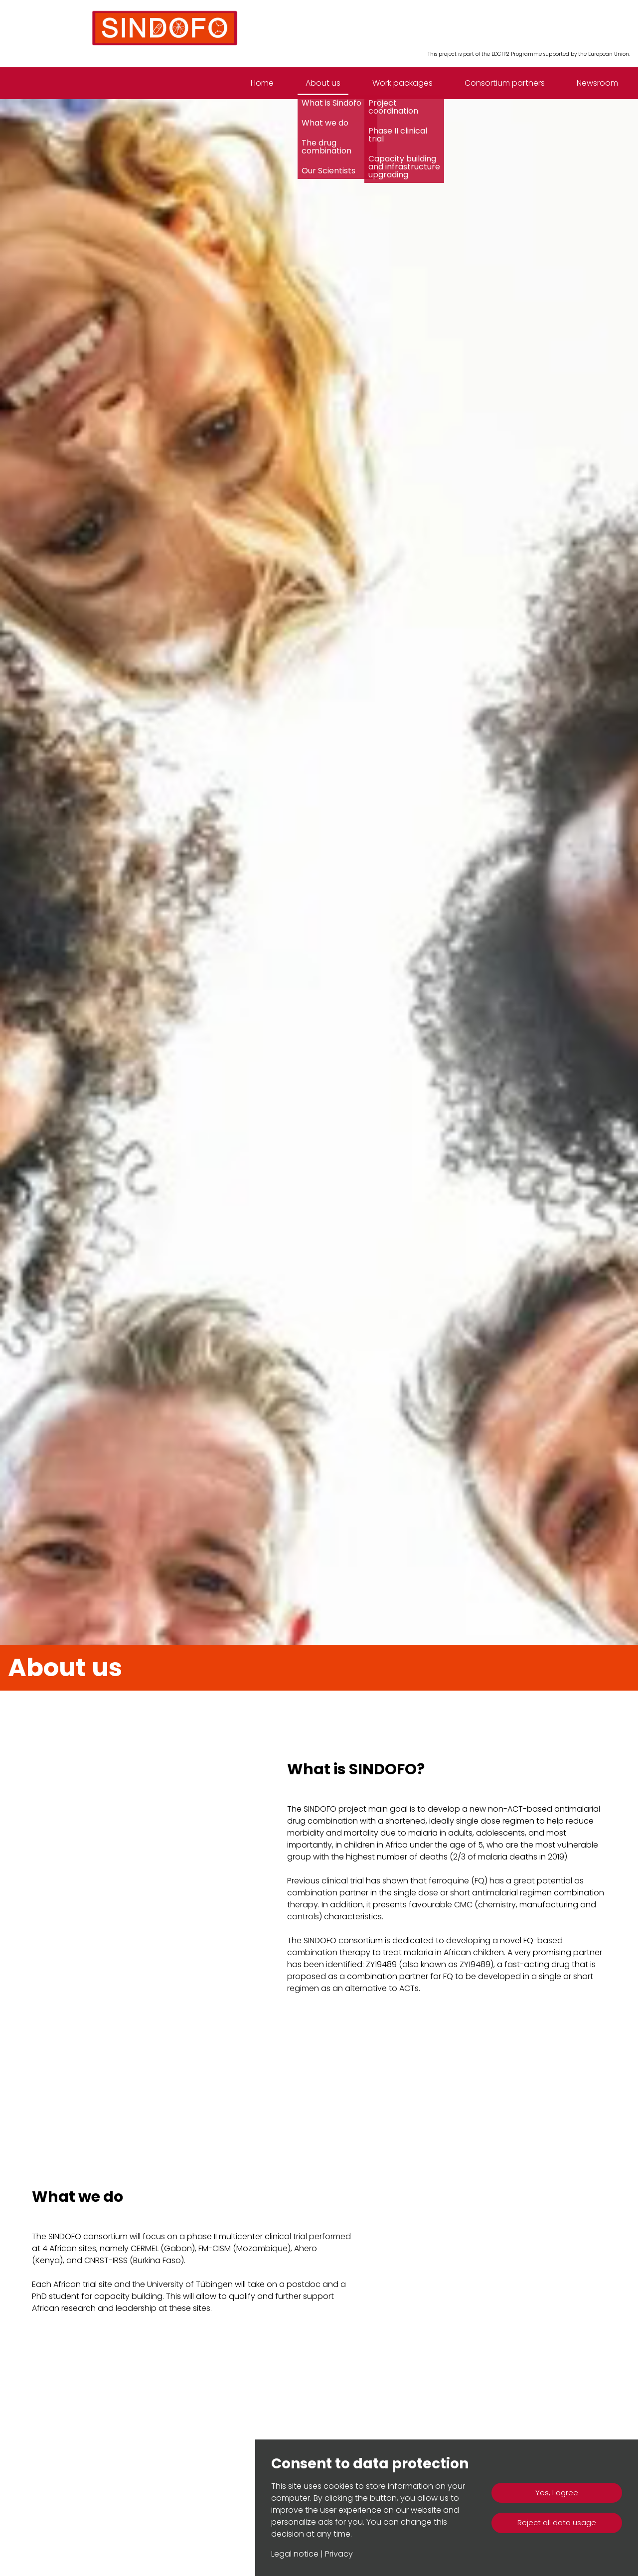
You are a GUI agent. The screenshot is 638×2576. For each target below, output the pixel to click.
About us (323, 83)
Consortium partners (505, 83)
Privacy (339, 2554)
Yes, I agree (556, 2492)
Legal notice (295, 2554)
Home (262, 83)
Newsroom (597, 83)
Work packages (402, 83)
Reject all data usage (556, 2522)
